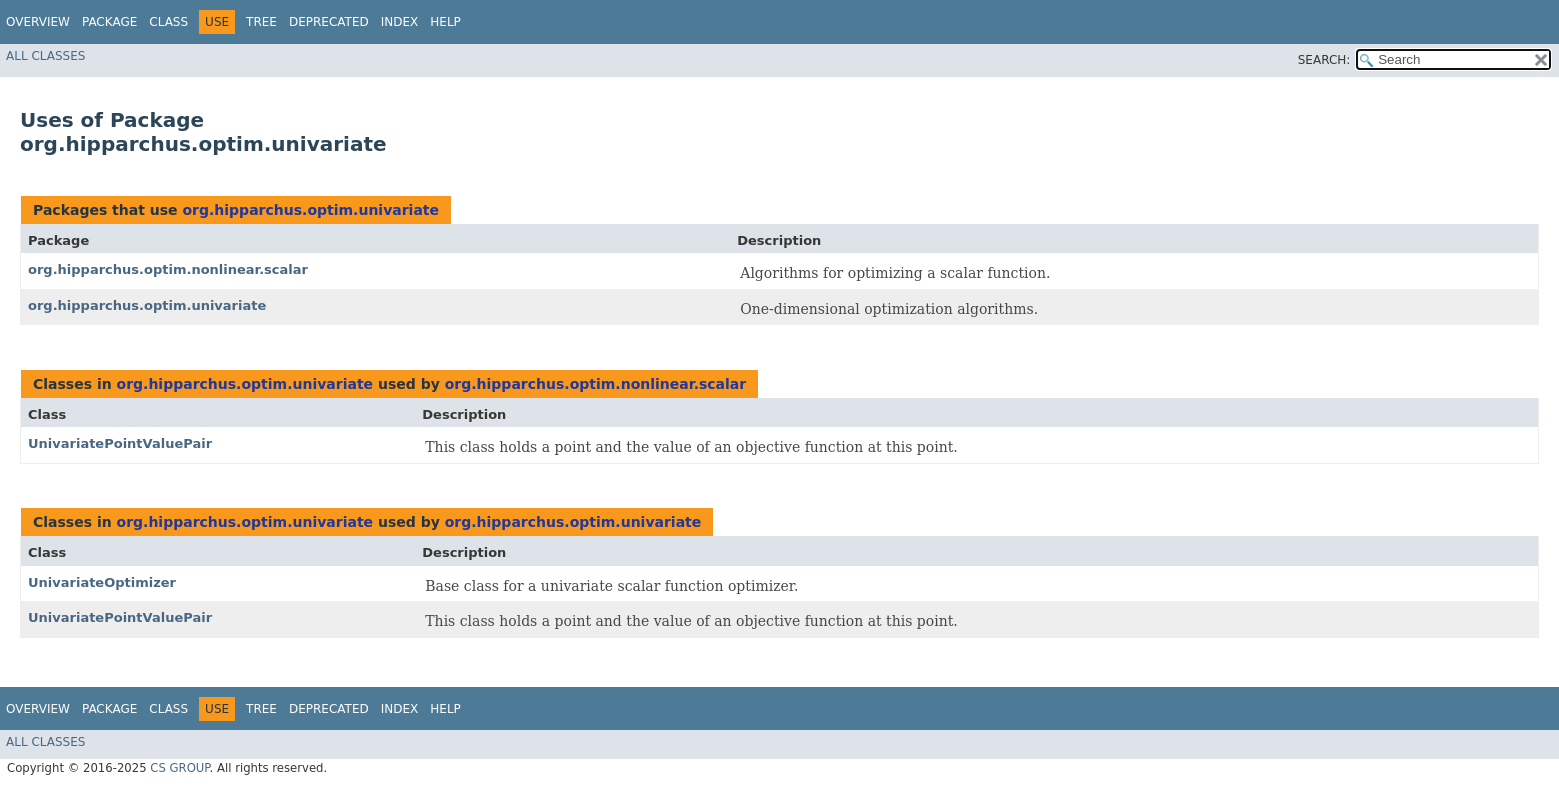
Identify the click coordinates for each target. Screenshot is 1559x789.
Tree (261, 22)
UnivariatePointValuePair (120, 443)
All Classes (45, 56)
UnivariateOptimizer (102, 582)
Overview (38, 22)
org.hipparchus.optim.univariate (310, 210)
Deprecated (329, 22)
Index (400, 22)
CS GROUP (179, 768)
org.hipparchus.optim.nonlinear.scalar (168, 269)
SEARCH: (1324, 60)
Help (445, 22)
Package (109, 22)
